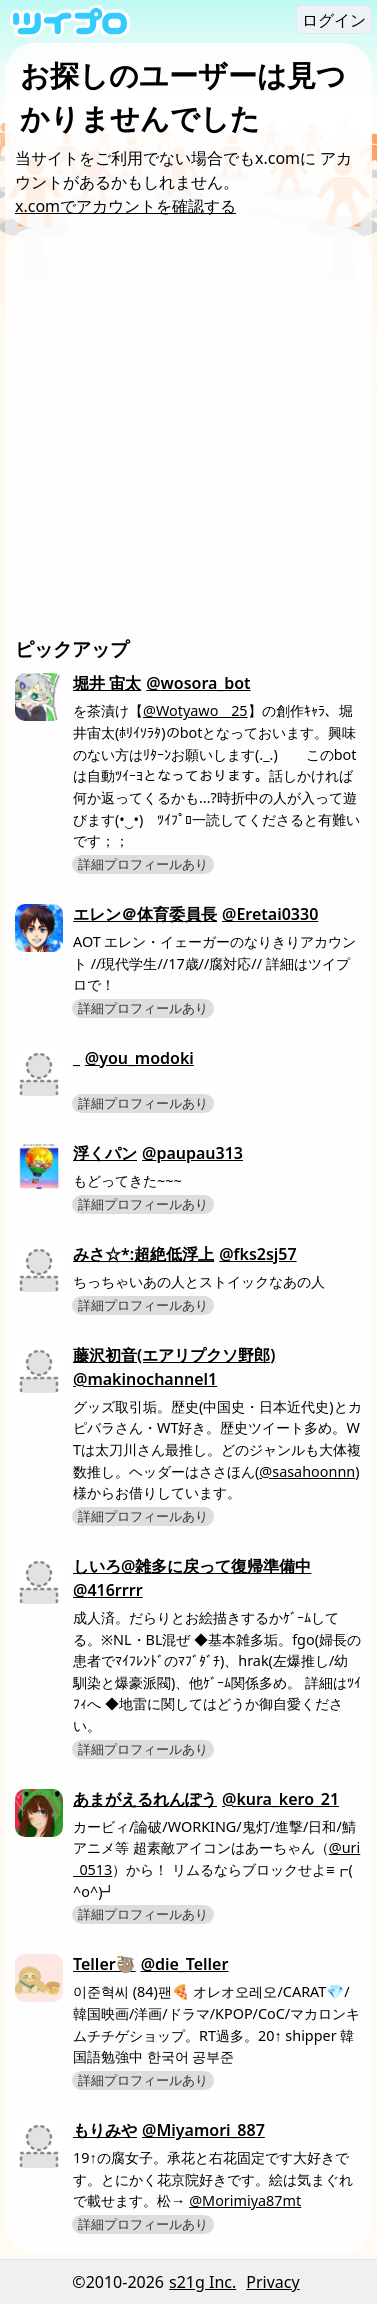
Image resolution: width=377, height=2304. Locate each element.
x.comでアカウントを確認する (125, 206)
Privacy (272, 2282)
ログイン (334, 20)
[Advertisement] (188, 436)
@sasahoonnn (307, 1471)
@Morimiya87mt (245, 2200)
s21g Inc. (202, 2282)
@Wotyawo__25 (195, 710)
